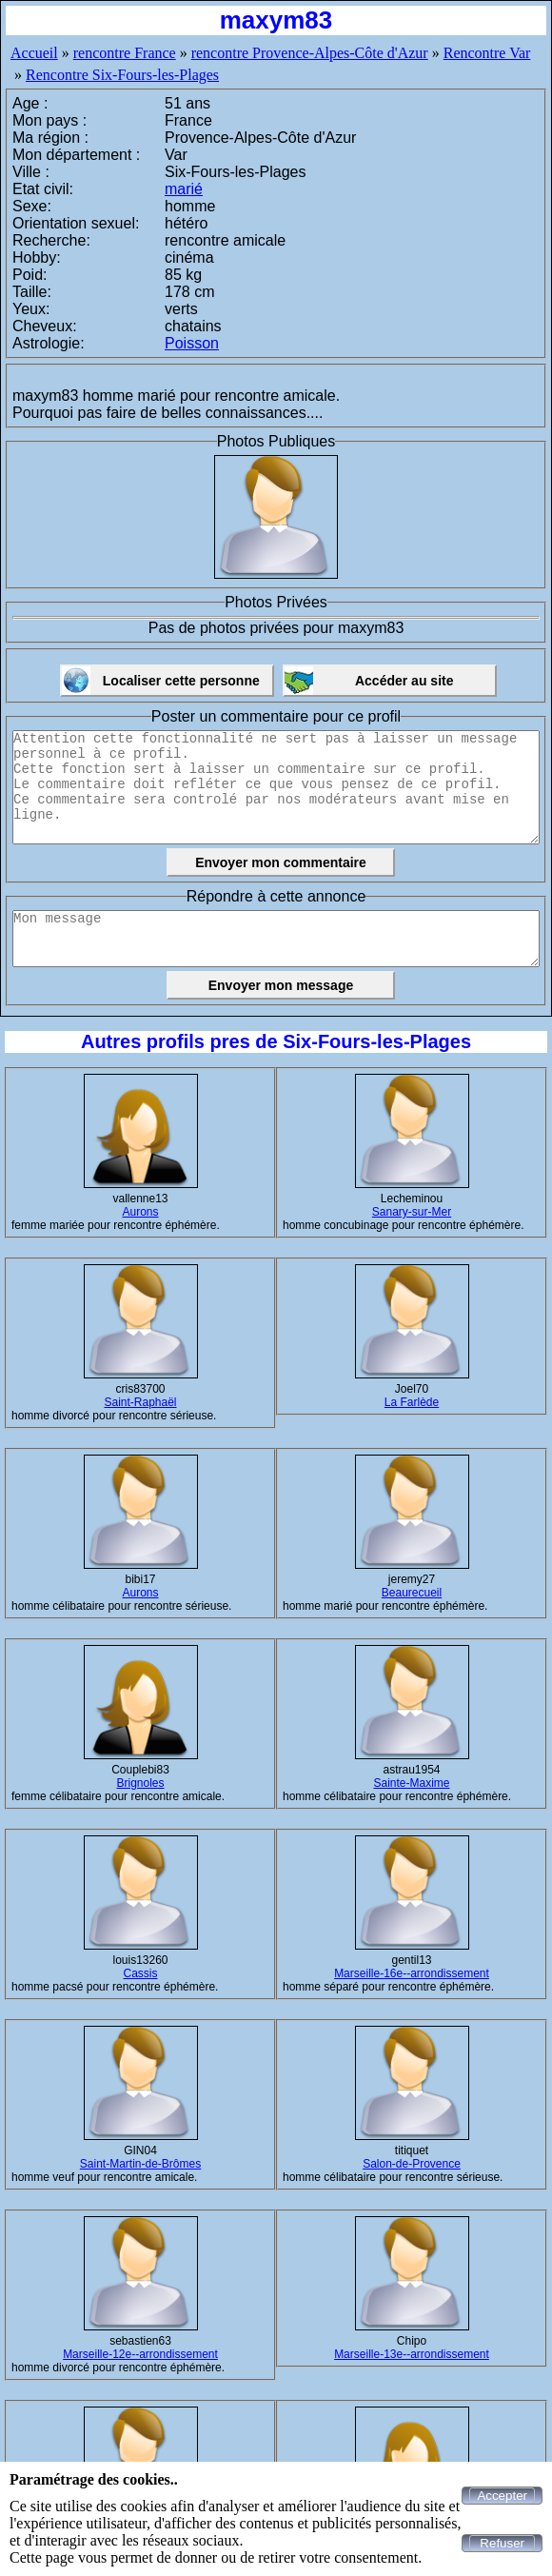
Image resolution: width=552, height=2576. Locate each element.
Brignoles (140, 1783)
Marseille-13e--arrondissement (411, 2354)
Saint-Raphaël (140, 1402)
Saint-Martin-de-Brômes (140, 2163)
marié (184, 189)
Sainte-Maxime (411, 1783)
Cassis (140, 1973)
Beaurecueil (412, 1592)
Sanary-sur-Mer (411, 1212)
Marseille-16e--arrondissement (411, 1973)
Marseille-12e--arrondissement (140, 2354)
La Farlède (411, 1402)
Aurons (140, 1212)
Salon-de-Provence (412, 2163)
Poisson (192, 343)
